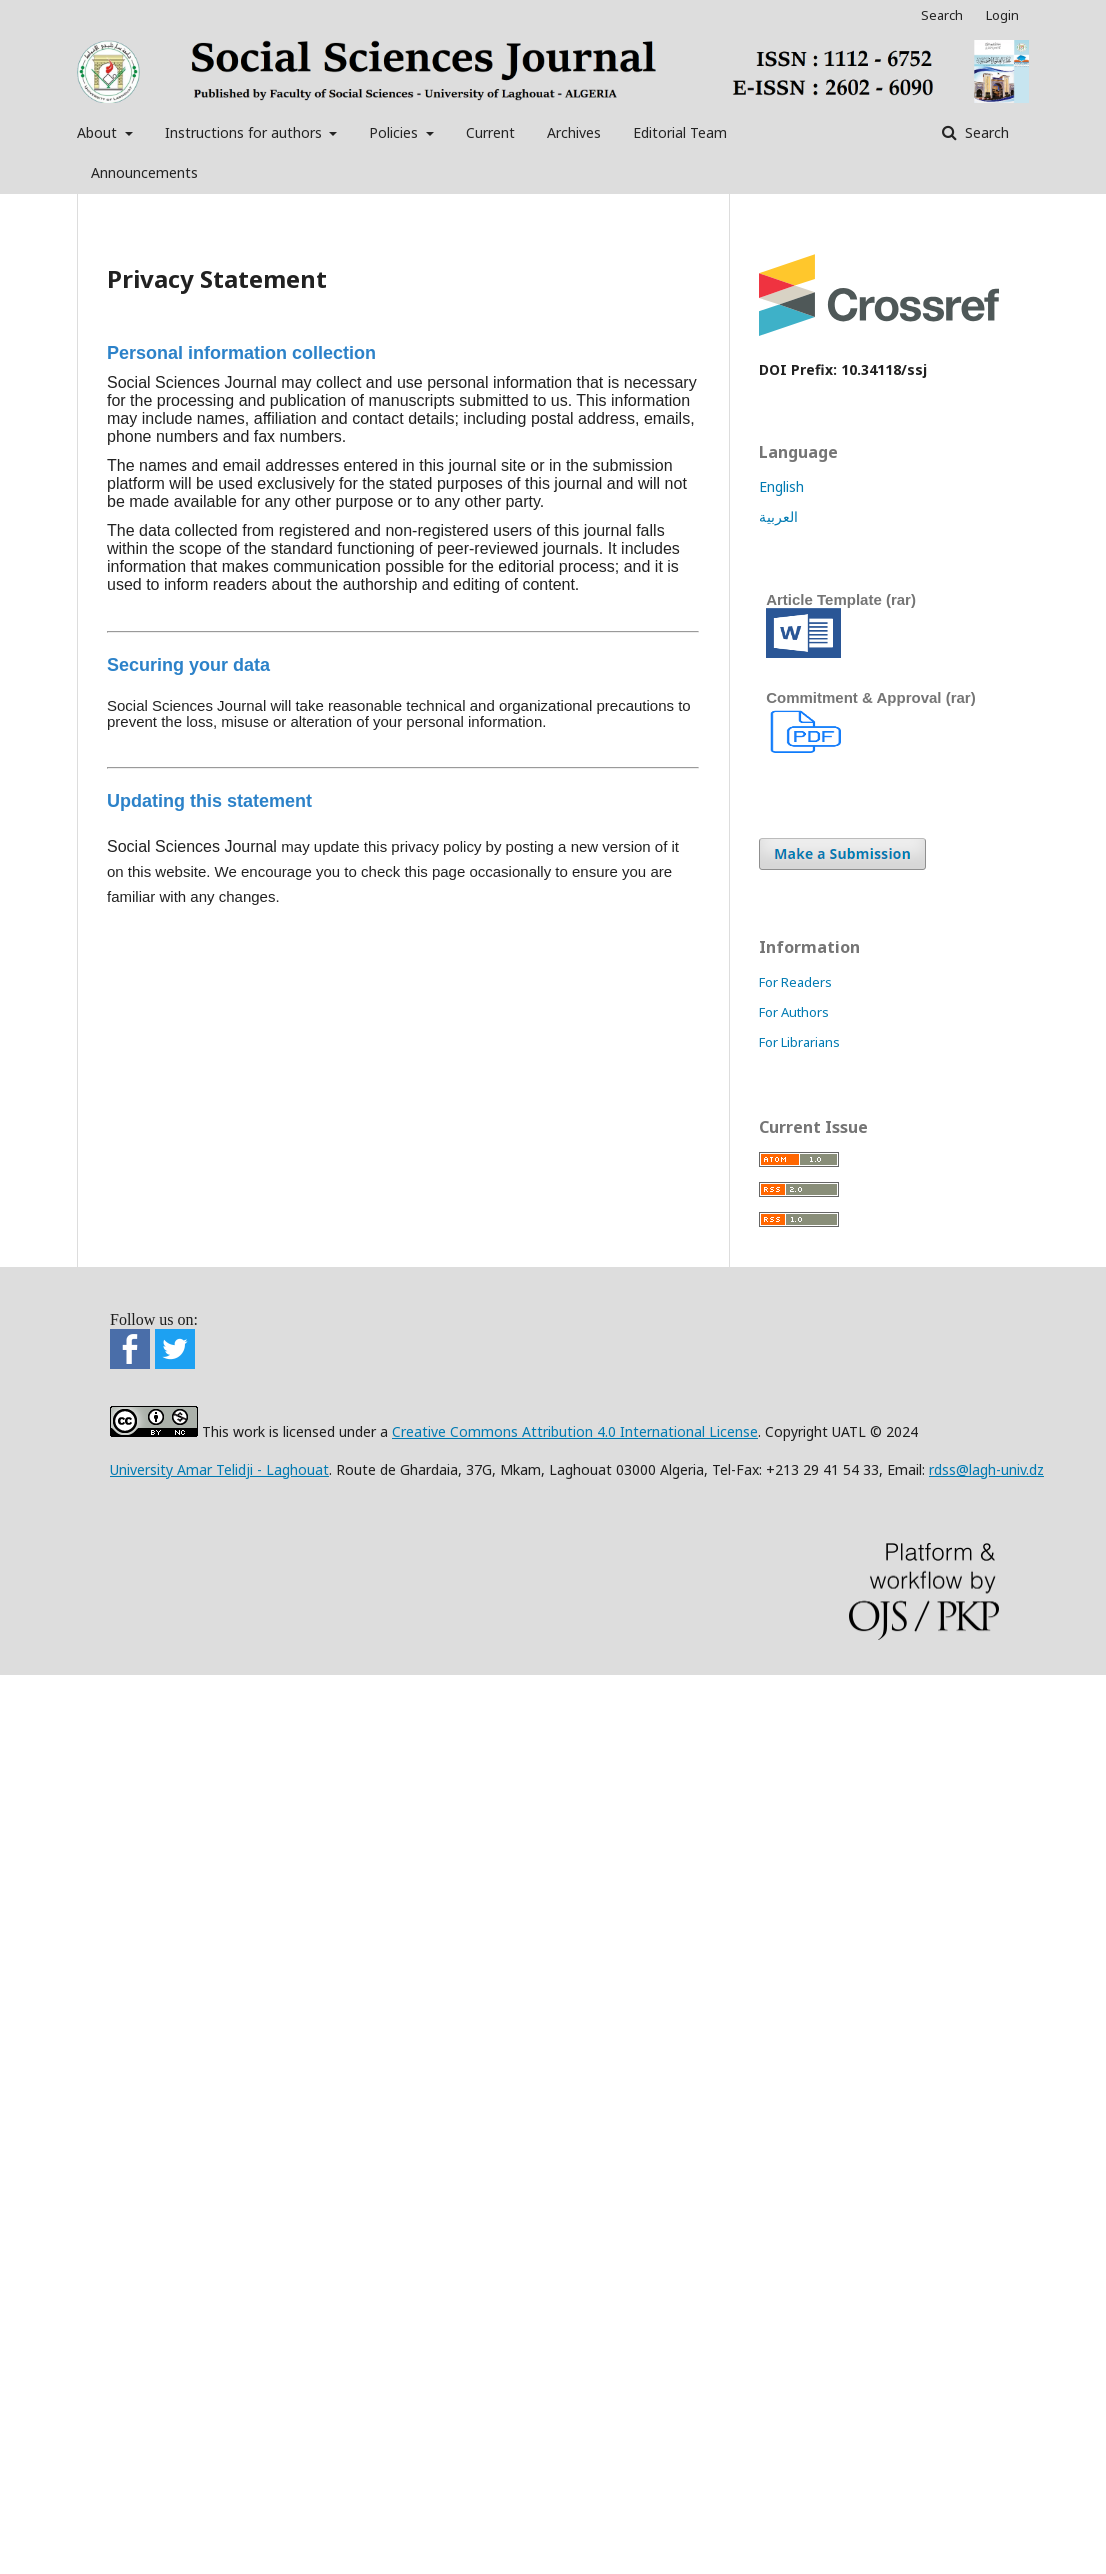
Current (490, 132)
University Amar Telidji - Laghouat (219, 1469)
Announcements (144, 172)
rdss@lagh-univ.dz (986, 1469)
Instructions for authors (245, 132)
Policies (395, 132)
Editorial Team (680, 132)
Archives (574, 132)
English (781, 486)
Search (985, 132)
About (99, 132)
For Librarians (799, 1042)
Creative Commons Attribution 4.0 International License (575, 1431)
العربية (778, 516)
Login (1002, 15)
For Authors (794, 1012)
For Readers (795, 982)
